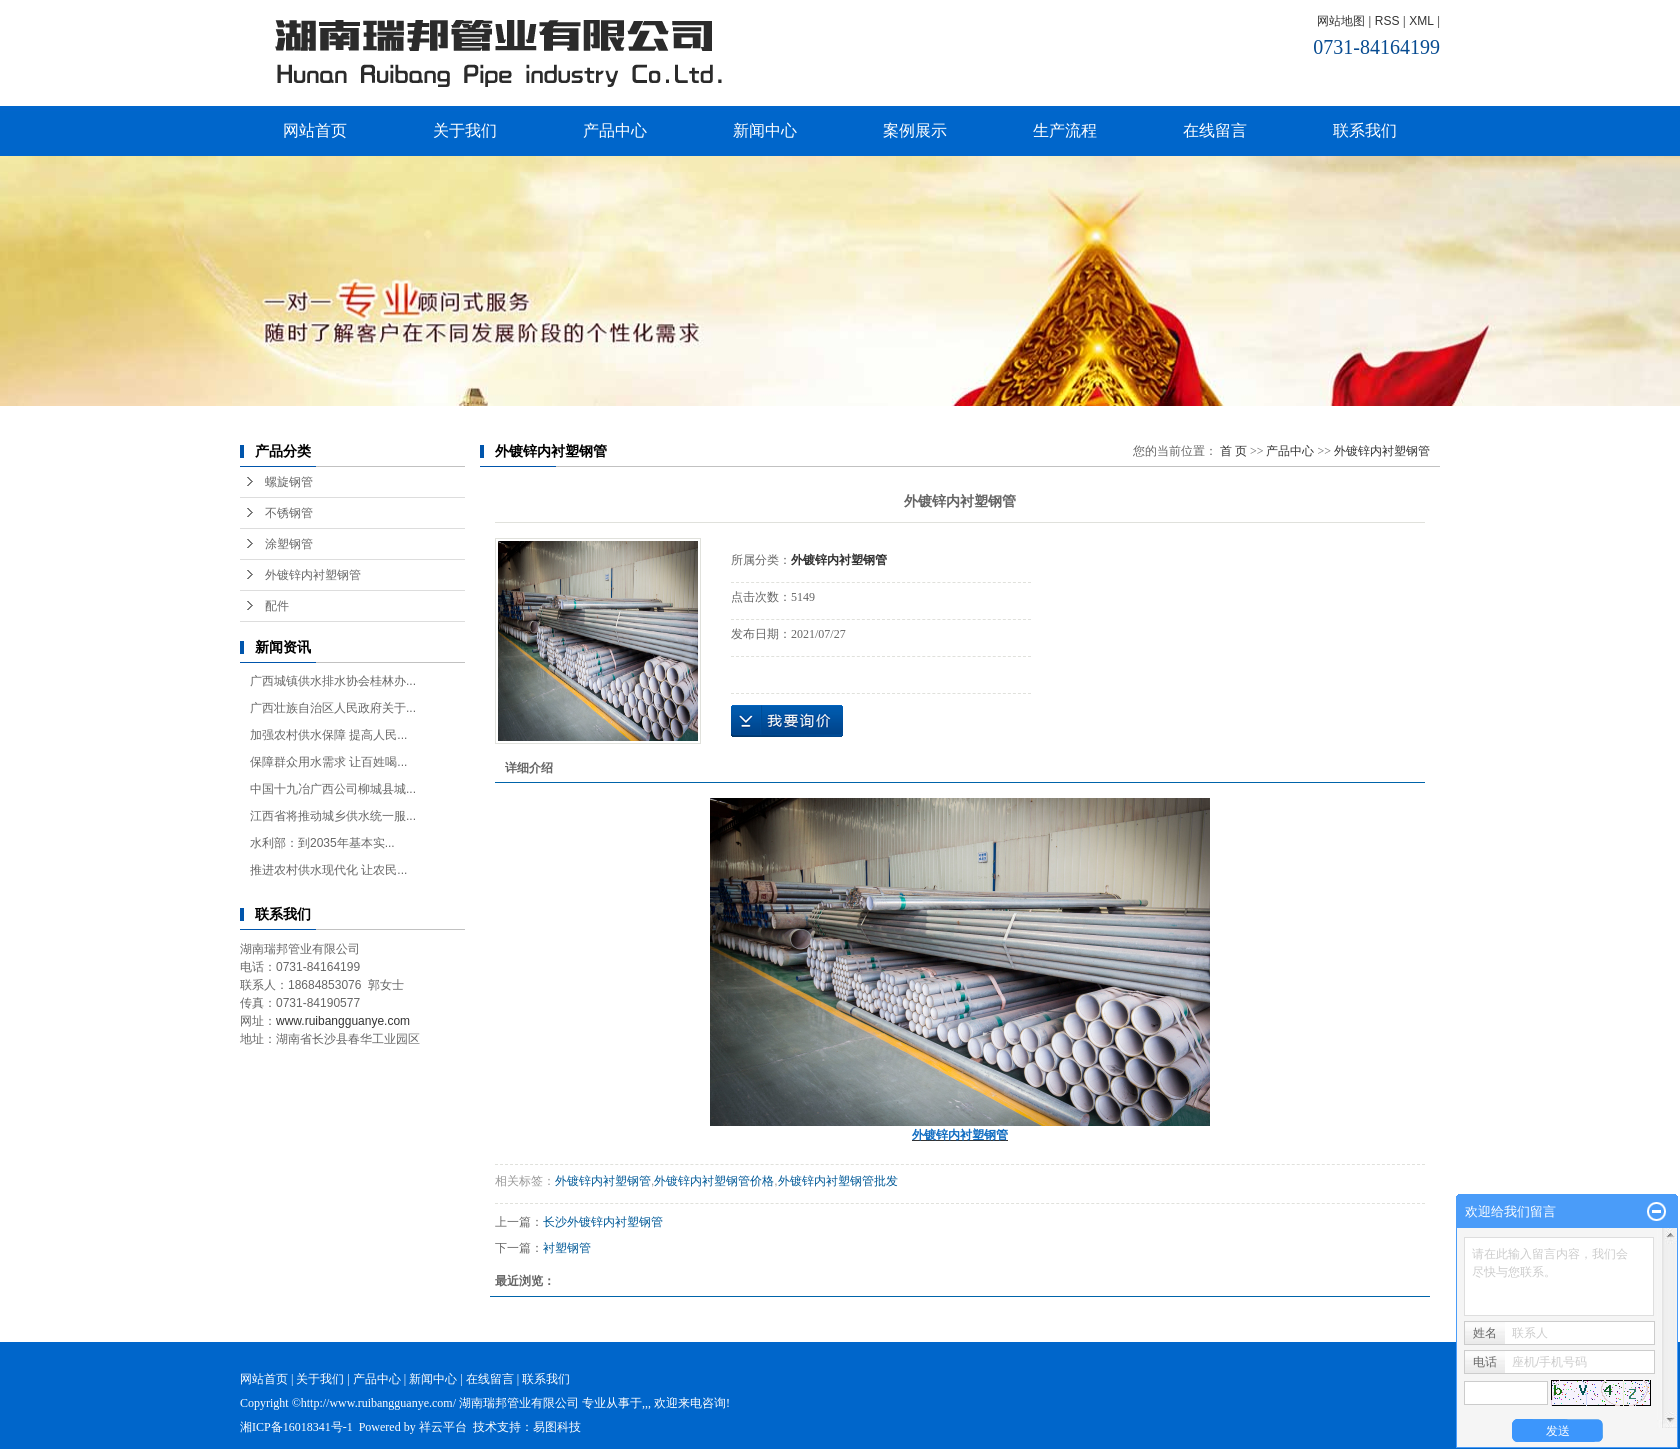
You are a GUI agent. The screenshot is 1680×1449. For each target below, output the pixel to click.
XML (1421, 21)
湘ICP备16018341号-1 (296, 1427)
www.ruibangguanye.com (343, 1021)
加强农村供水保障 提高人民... (328, 735)
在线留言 (1215, 130)
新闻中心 (765, 130)
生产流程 (1065, 130)
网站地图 (1341, 21)
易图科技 (557, 1427)
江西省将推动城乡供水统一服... (333, 816)
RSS (1387, 21)
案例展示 (915, 130)
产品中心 (615, 130)
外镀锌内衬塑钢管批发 (838, 1181)
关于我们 (465, 130)
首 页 (1233, 451)
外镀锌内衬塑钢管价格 (714, 1181)
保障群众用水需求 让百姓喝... (328, 762)
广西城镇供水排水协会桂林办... (333, 681)
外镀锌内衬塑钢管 (313, 575)
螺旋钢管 (289, 482)
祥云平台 (443, 1427)
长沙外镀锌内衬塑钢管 (603, 1222)
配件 (277, 606)
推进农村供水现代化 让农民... (328, 870)
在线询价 (787, 721)
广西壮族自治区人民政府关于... (333, 708)
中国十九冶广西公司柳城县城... (333, 789)
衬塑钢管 (567, 1248)
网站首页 (315, 130)
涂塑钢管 (289, 544)
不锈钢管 (289, 513)
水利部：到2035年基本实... (322, 843)
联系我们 (1365, 130)
